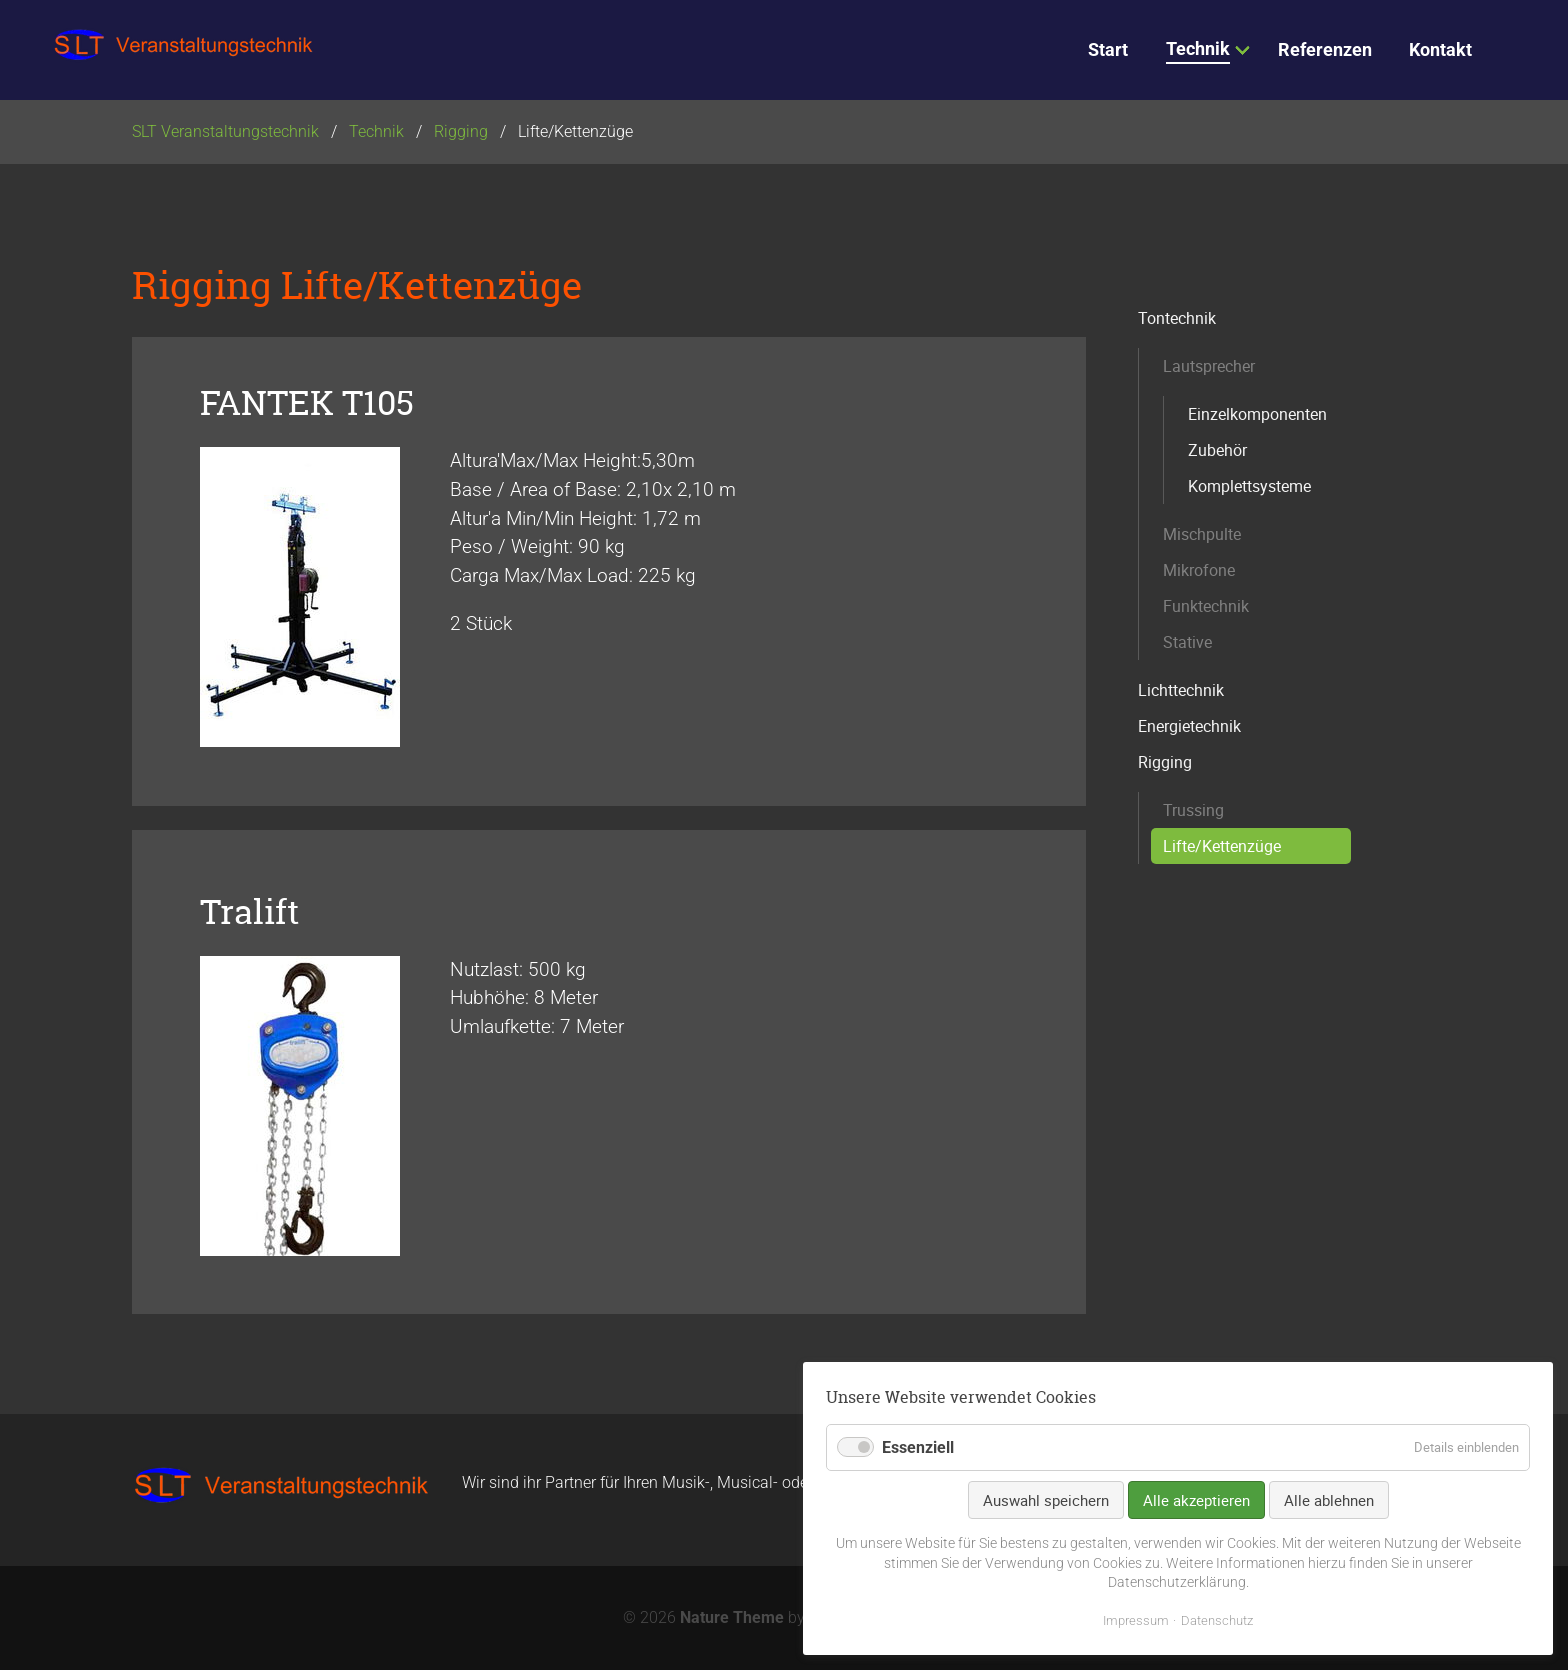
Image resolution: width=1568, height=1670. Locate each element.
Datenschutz (1217, 1620)
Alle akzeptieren (1196, 1500)
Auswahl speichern (1046, 1500)
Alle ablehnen (1329, 1500)
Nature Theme (732, 1617)
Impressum (1136, 1620)
